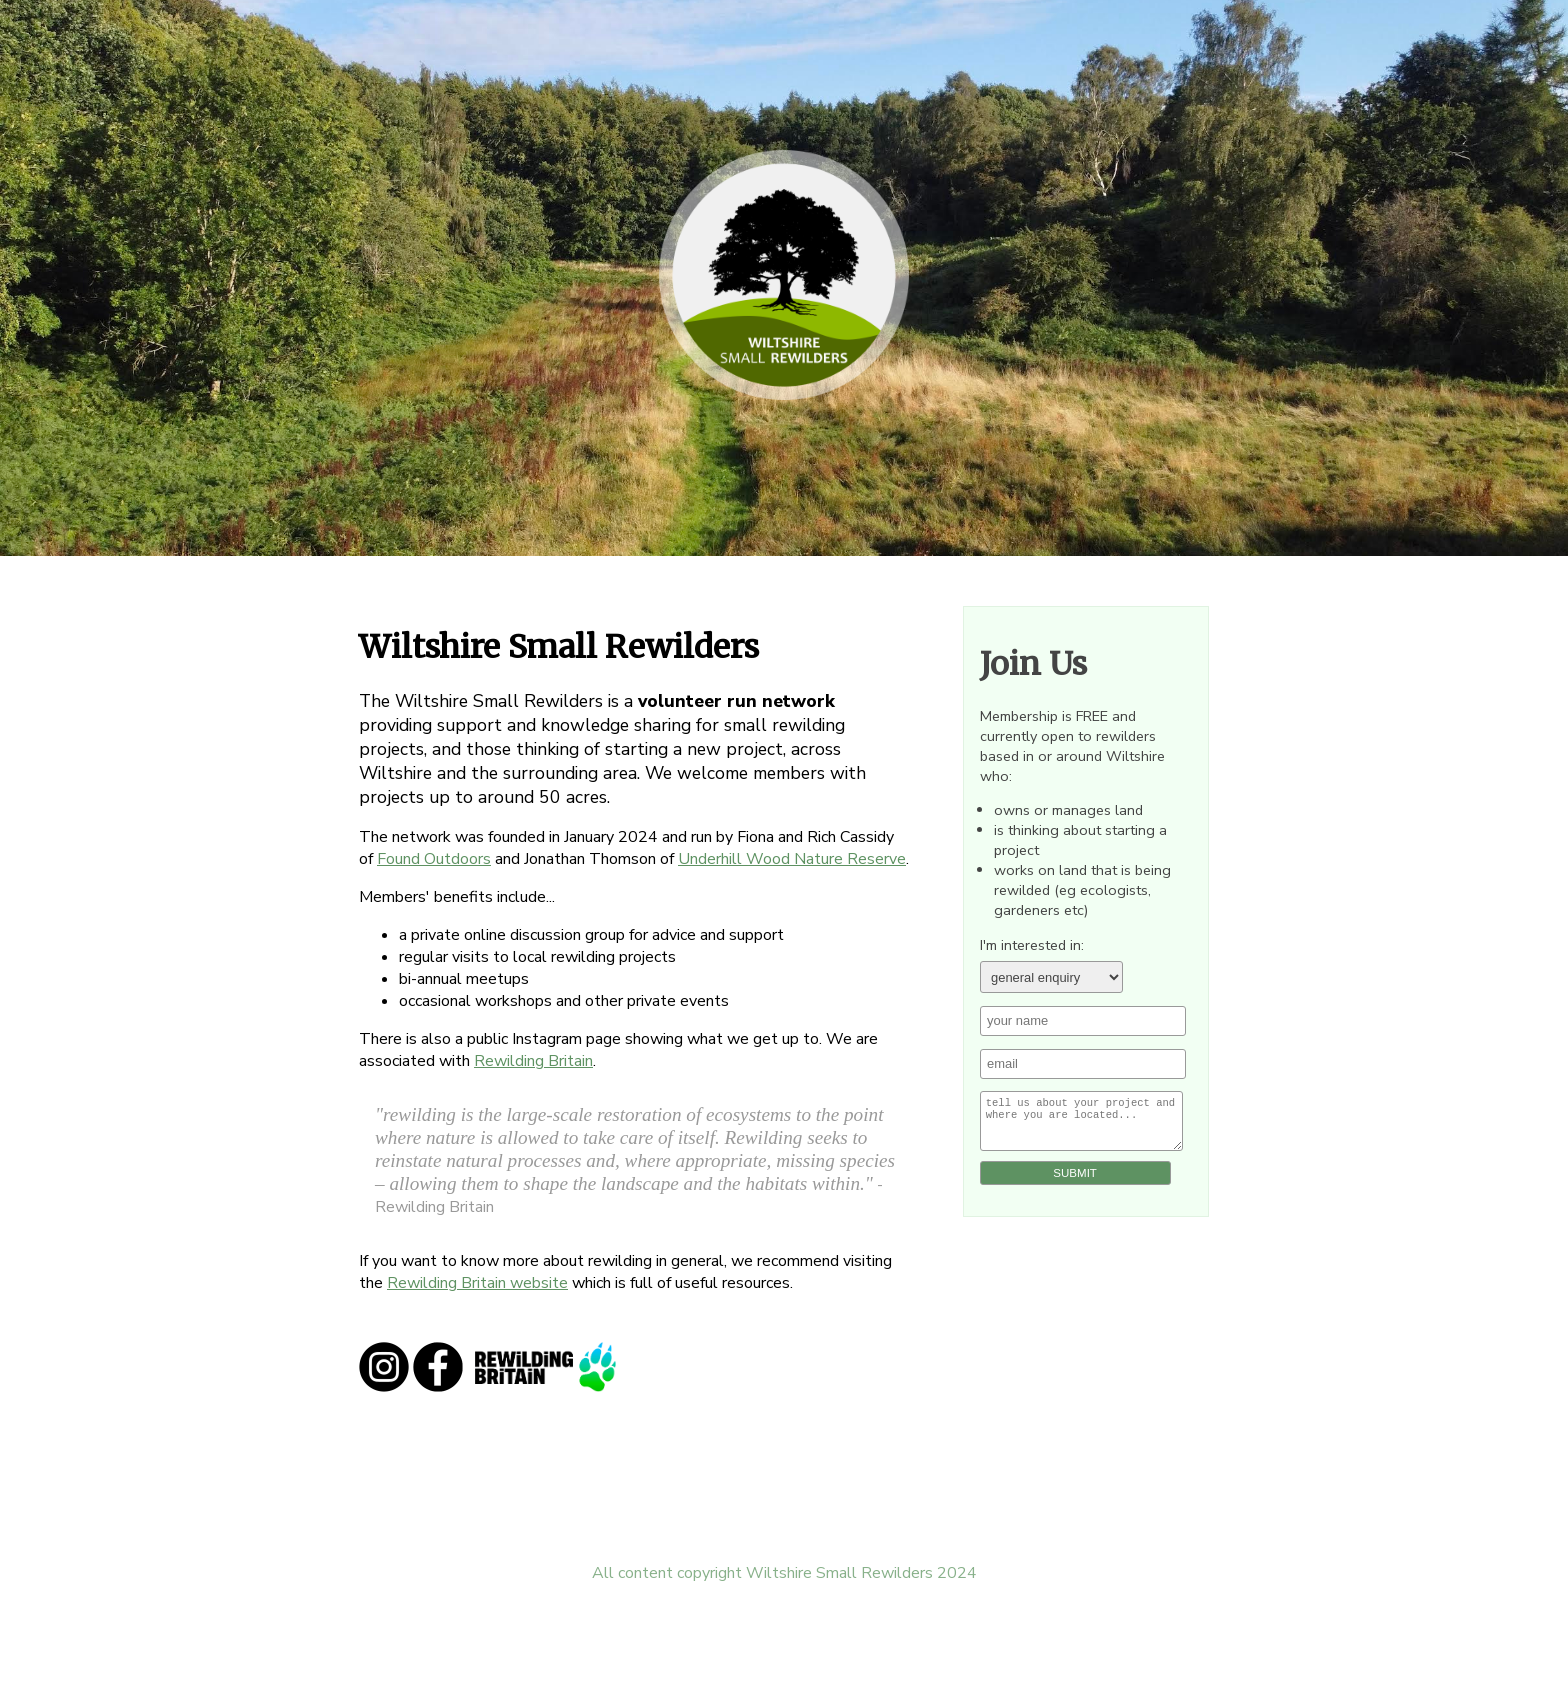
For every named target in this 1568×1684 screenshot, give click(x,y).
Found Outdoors (434, 859)
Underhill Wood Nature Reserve (792, 859)
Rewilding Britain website (477, 1283)
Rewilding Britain (533, 1061)
